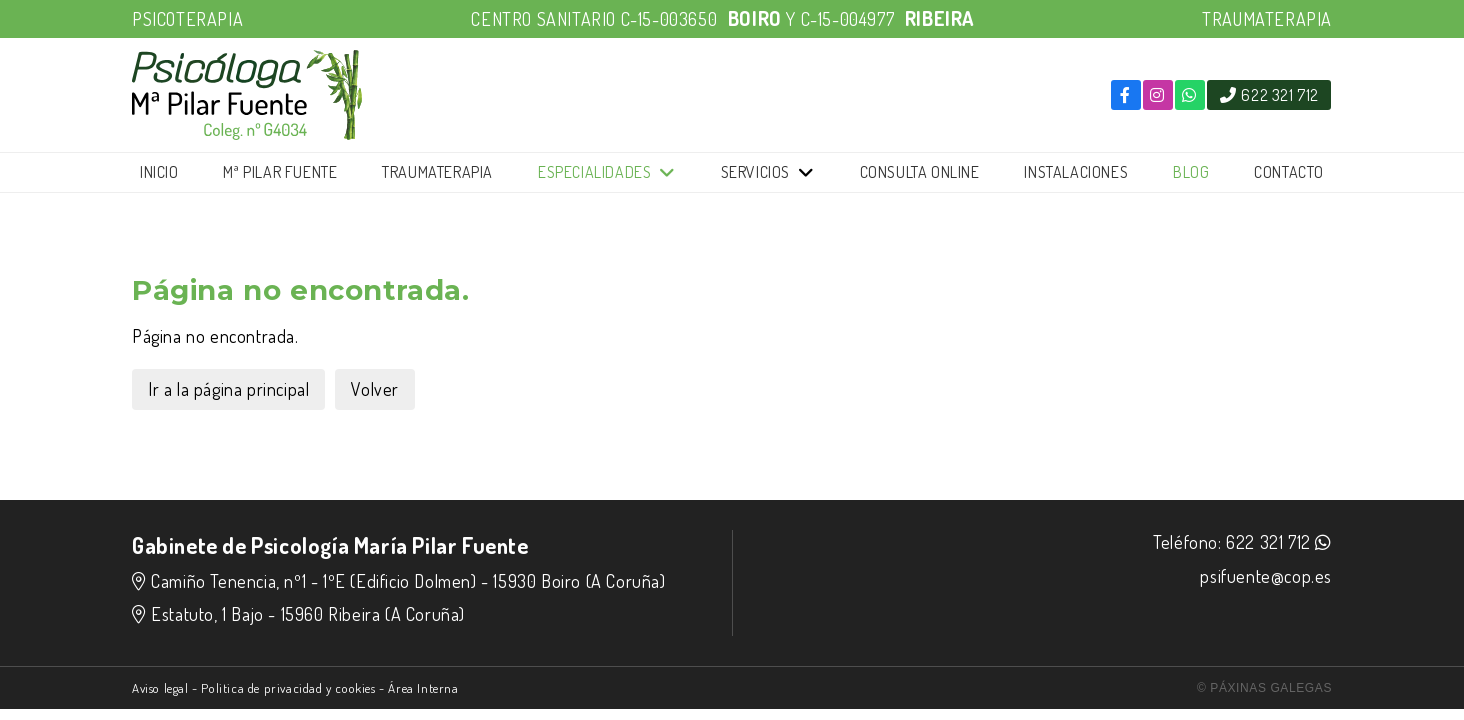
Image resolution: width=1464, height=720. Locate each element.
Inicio (159, 172)
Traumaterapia (437, 172)
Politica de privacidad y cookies (288, 688)
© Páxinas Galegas (1264, 688)
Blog (1191, 172)
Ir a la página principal (228, 389)
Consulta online (920, 172)
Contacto (1289, 172)
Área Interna (423, 688)
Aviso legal (160, 688)
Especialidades (594, 172)
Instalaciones (1076, 172)
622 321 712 (1268, 542)
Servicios (755, 172)
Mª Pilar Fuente (280, 172)
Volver (375, 389)
